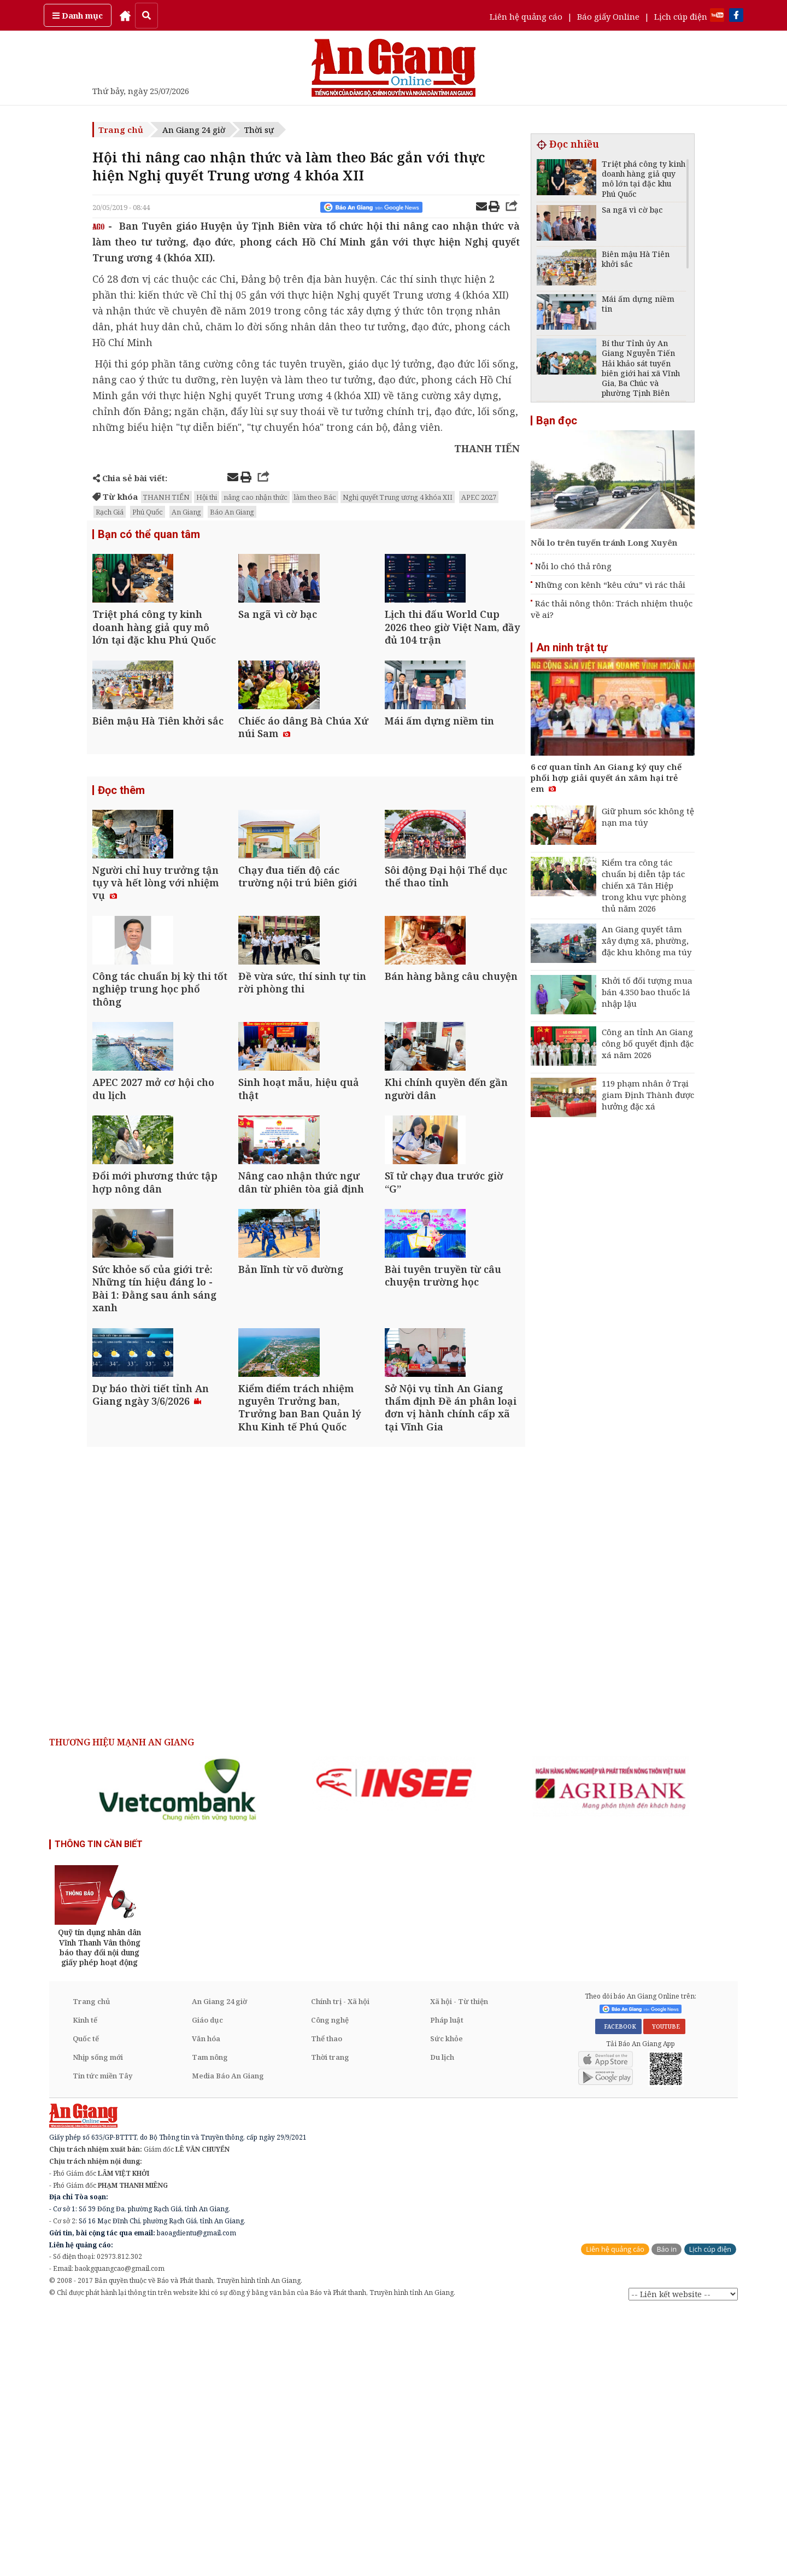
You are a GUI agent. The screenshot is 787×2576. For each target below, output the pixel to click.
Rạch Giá (110, 512)
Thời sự (259, 129)
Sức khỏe (446, 2303)
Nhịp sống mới (98, 2322)
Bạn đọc (556, 420)
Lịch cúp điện (680, 16)
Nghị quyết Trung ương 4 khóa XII (398, 497)
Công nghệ (330, 2284)
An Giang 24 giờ (193, 129)
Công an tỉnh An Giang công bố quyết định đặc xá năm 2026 (648, 1043)
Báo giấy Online (608, 16)
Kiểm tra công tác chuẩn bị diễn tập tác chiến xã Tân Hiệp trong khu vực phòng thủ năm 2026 (644, 885)
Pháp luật (446, 2284)
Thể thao (326, 2303)
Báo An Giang (232, 512)
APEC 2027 (478, 497)
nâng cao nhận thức (255, 497)
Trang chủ (120, 129)
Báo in (666, 2514)
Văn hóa (206, 2303)
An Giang (186, 512)
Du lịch (442, 2322)
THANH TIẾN (166, 497)
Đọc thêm (121, 857)
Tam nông (210, 2322)
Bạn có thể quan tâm (149, 535)
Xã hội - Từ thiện (459, 2266)
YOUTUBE (664, 2291)
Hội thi (206, 497)
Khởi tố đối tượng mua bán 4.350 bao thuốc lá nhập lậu (647, 992)
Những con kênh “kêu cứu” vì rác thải (610, 584)
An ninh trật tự (571, 647)
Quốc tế (86, 2303)
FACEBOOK (618, 2291)
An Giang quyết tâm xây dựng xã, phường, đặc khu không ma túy (646, 940)
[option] (178, 2053)
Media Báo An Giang (228, 2340)
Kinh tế (85, 2284)
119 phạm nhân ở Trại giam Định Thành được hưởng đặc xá (648, 1095)
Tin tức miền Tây (102, 2340)
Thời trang (330, 2322)
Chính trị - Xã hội (340, 2266)
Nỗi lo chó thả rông (573, 565)
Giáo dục (207, 2284)
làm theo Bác (315, 497)
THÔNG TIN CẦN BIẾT (99, 2109)
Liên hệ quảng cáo (526, 16)
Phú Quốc (147, 512)
